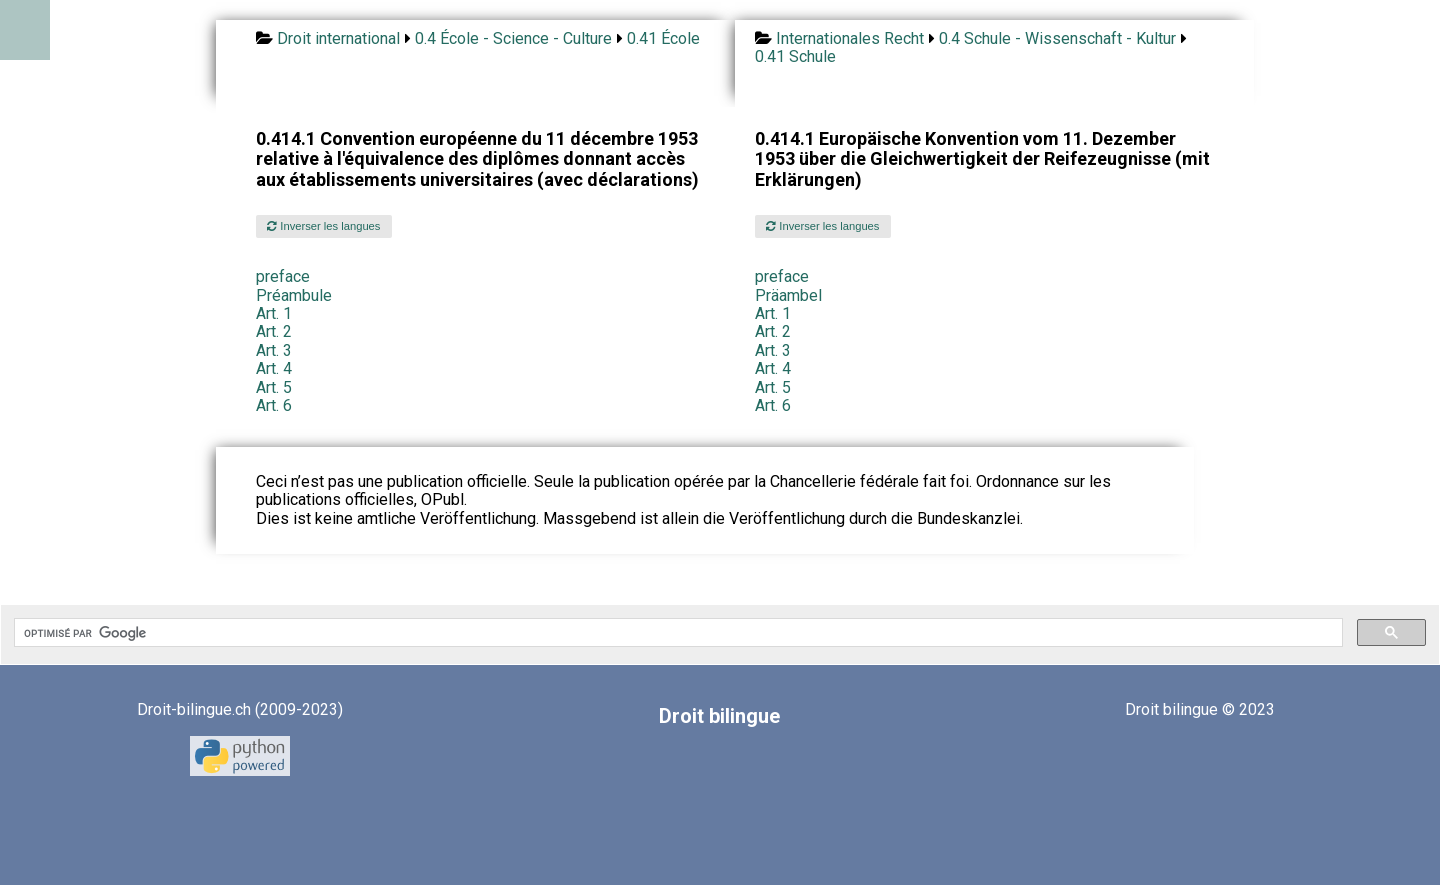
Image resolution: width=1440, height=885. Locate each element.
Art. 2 (274, 331)
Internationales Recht (850, 38)
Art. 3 (274, 350)
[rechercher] (676, 633)
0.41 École (663, 38)
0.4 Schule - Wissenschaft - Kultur (1057, 38)
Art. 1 (274, 313)
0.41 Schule (795, 56)
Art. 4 (274, 368)
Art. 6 (274, 405)
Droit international (338, 38)
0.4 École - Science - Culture (513, 38)
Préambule (294, 295)
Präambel (788, 295)
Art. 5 (274, 387)
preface (283, 276)
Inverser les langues (323, 226)
